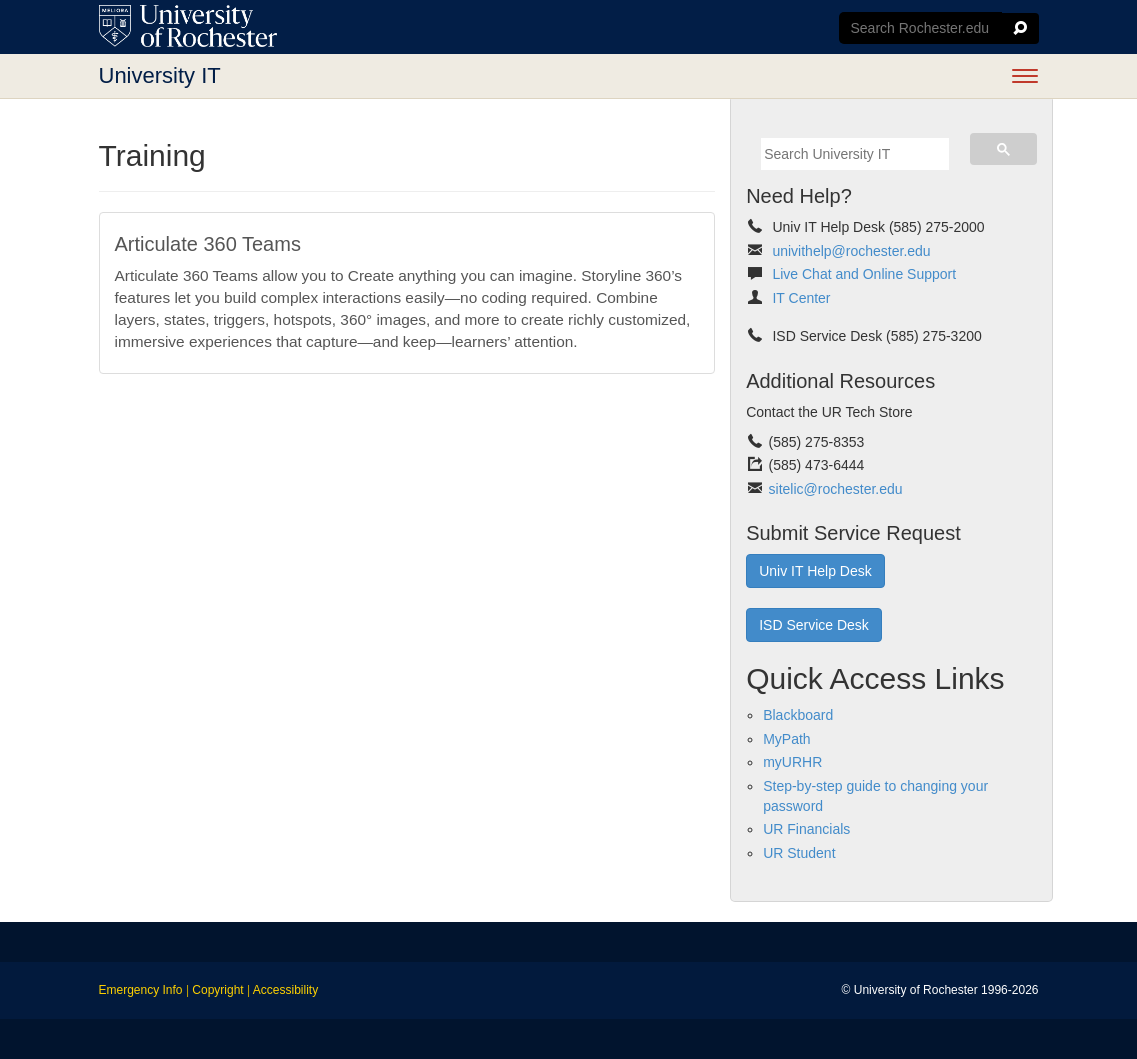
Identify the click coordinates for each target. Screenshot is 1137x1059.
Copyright (217, 990)
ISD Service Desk (814, 625)
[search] (855, 154)
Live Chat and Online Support (864, 274)
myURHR (792, 762)
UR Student (799, 853)
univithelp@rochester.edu (851, 251)
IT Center (801, 298)
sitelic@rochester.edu (836, 489)
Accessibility (285, 990)
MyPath (786, 739)
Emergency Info (141, 990)
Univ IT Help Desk (815, 571)
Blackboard (798, 715)
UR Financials (806, 829)
